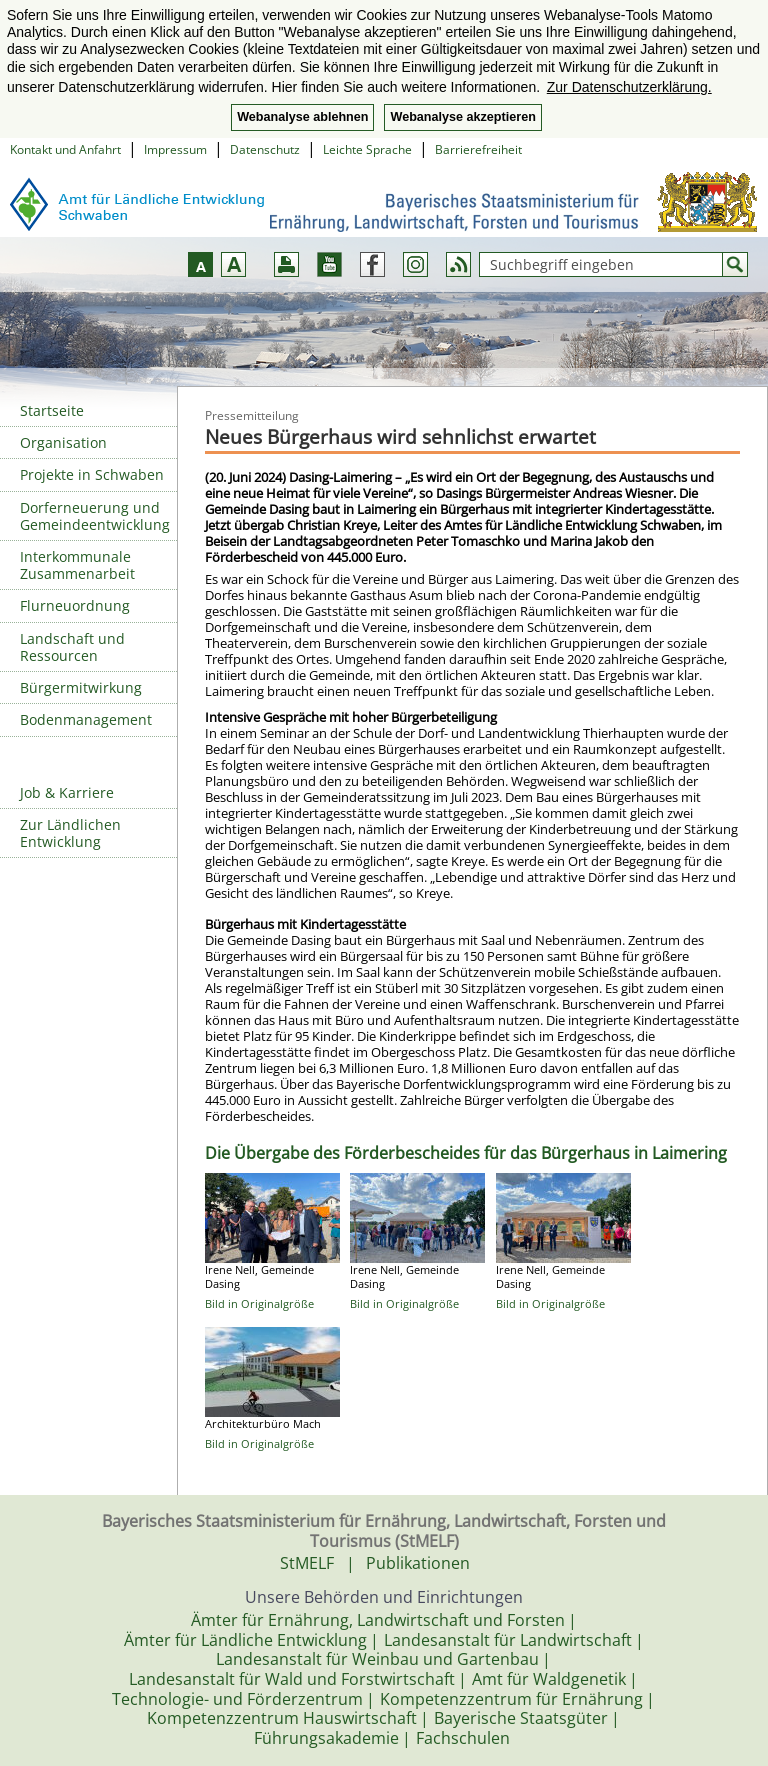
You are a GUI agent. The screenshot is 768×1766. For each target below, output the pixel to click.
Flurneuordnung (75, 605)
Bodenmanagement (86, 719)
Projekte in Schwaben (92, 474)
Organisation (63, 442)
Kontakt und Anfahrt (65, 149)
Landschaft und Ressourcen (72, 647)
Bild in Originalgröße (259, 1303)
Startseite (52, 410)
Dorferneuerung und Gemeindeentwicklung (95, 516)
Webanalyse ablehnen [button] (302, 117)
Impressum (175, 149)
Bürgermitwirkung (81, 687)
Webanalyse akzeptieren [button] (462, 117)
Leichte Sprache (367, 149)
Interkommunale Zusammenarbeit (77, 565)
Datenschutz (265, 149)
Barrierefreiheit (478, 149)
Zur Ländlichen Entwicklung (70, 833)
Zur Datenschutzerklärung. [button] (629, 87)
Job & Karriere (67, 792)
